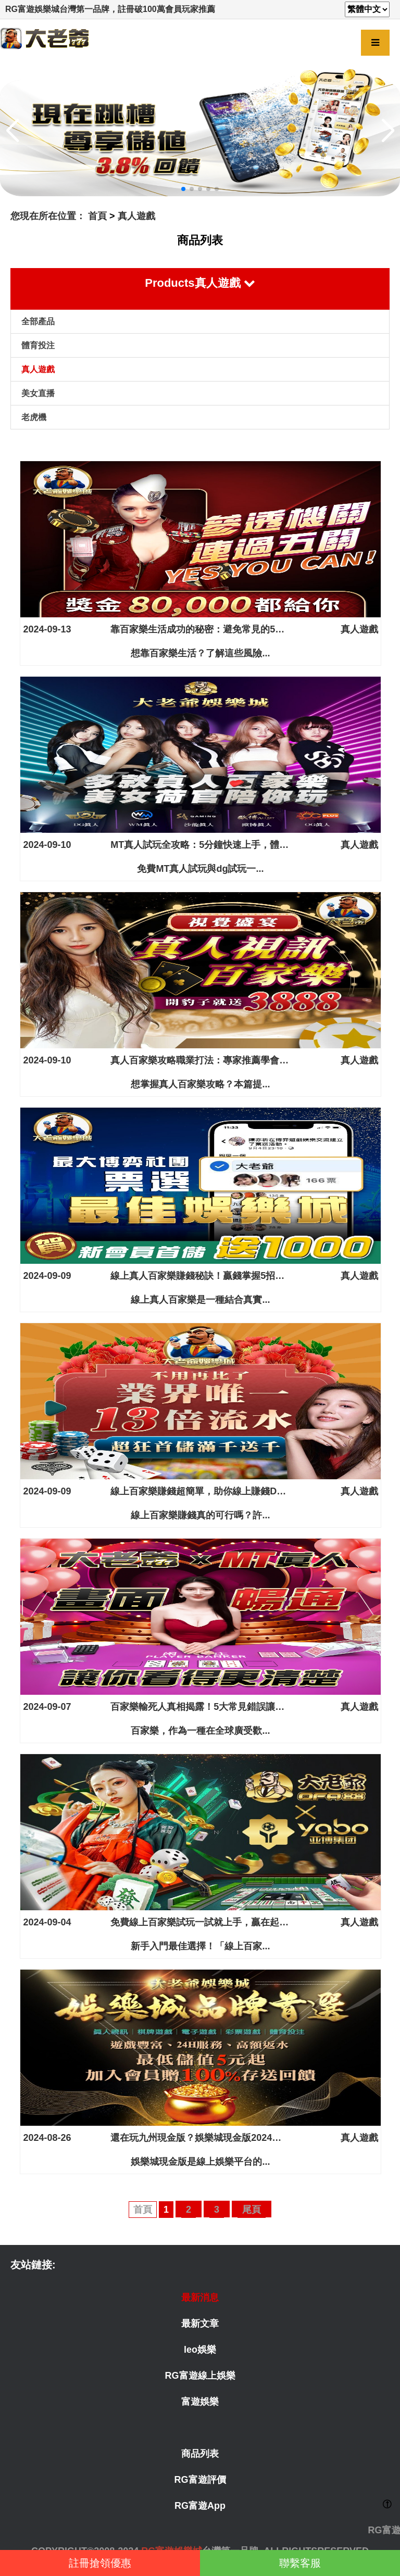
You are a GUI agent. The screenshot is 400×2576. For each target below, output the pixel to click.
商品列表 (200, 2453)
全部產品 (38, 321)
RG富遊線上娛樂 (200, 2375)
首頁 (97, 216)
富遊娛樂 (200, 2401)
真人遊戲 (136, 216)
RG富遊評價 (200, 2480)
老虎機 (33, 417)
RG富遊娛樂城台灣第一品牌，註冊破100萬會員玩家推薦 (110, 9)
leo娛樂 (200, 2349)
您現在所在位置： (47, 216)
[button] (183, 189)
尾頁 (251, 2209)
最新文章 (200, 2323)
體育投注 (38, 345)
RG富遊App (200, 2506)
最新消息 (200, 2297)
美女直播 (38, 393)
